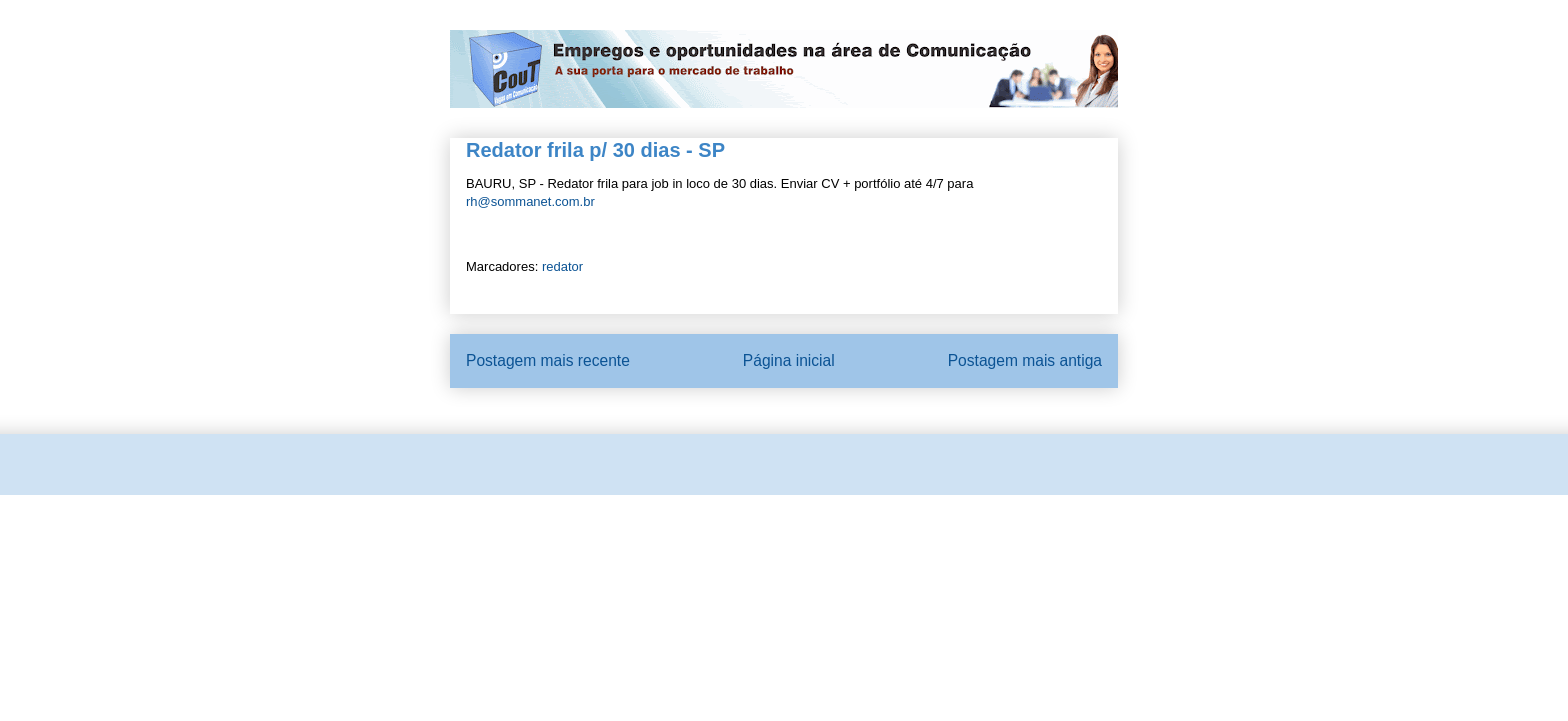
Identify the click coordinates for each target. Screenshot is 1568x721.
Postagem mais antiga (1025, 360)
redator (562, 266)
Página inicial (789, 360)
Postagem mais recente (548, 360)
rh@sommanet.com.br (530, 201)
